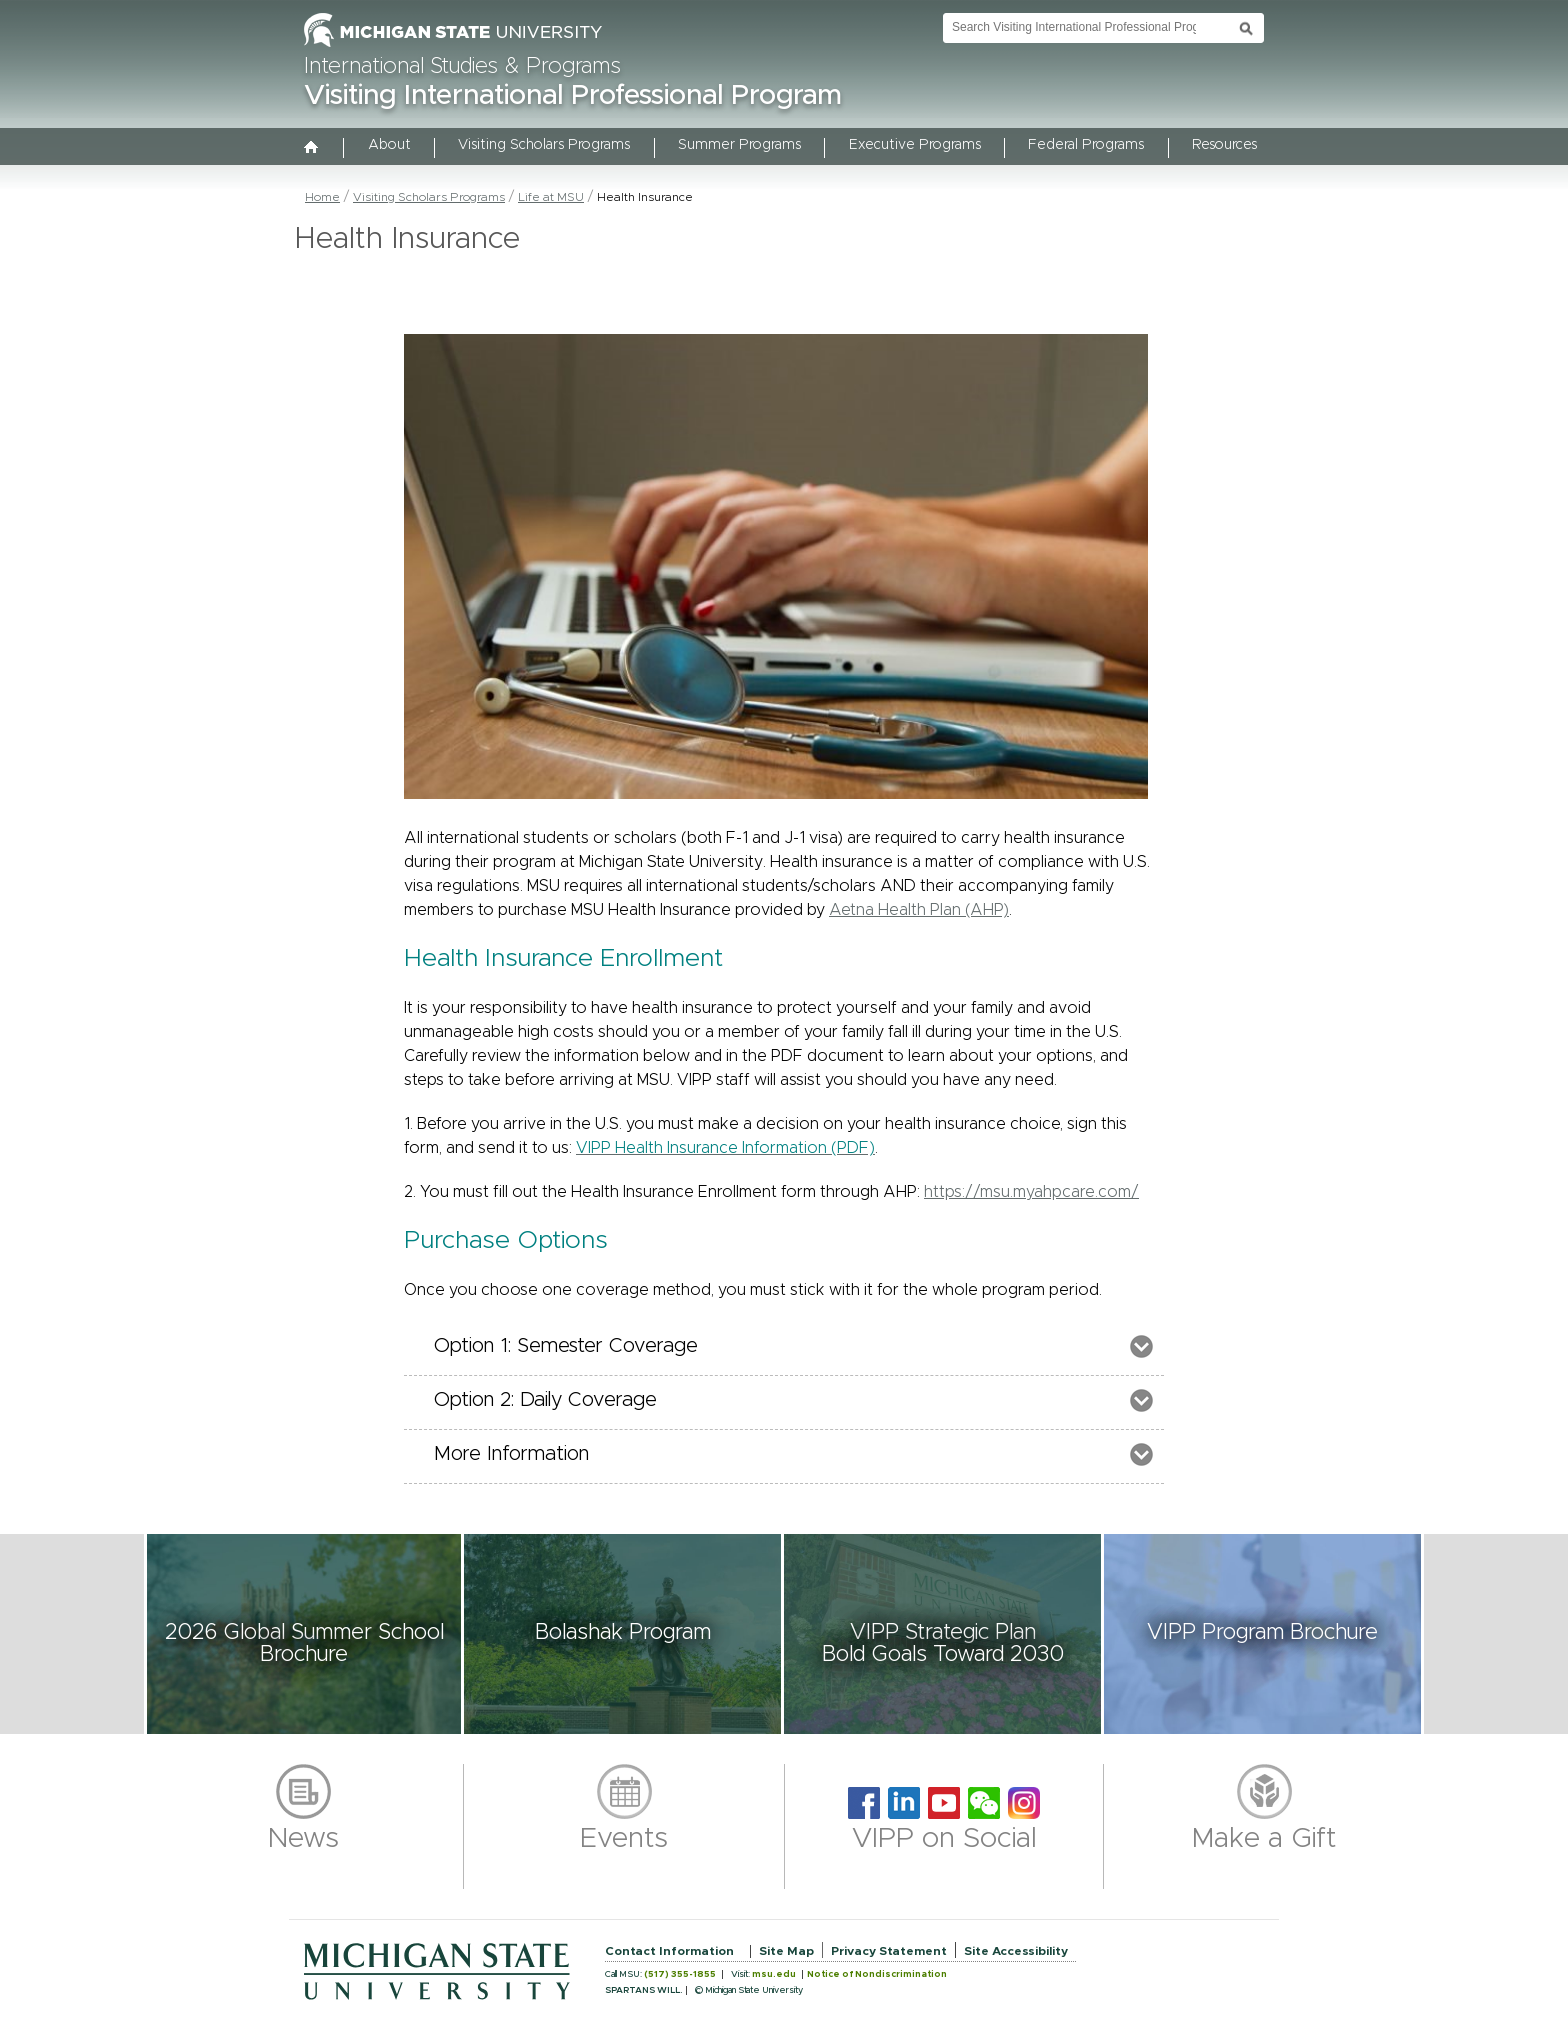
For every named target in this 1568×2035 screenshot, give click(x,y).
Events (624, 1839)
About (389, 145)
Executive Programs (915, 145)
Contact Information (669, 1951)
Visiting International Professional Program (573, 96)
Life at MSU (551, 197)
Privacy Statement (889, 1951)
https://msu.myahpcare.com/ (1031, 1192)
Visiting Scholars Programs (544, 145)
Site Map (786, 1951)
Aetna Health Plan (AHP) (919, 910)
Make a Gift (1264, 1839)
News (303, 1839)
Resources (1224, 145)
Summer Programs (739, 145)
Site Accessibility (1016, 1951)
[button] (304, 1634)
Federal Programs (1086, 145)
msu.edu (774, 1974)
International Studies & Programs (462, 67)
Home (322, 197)
